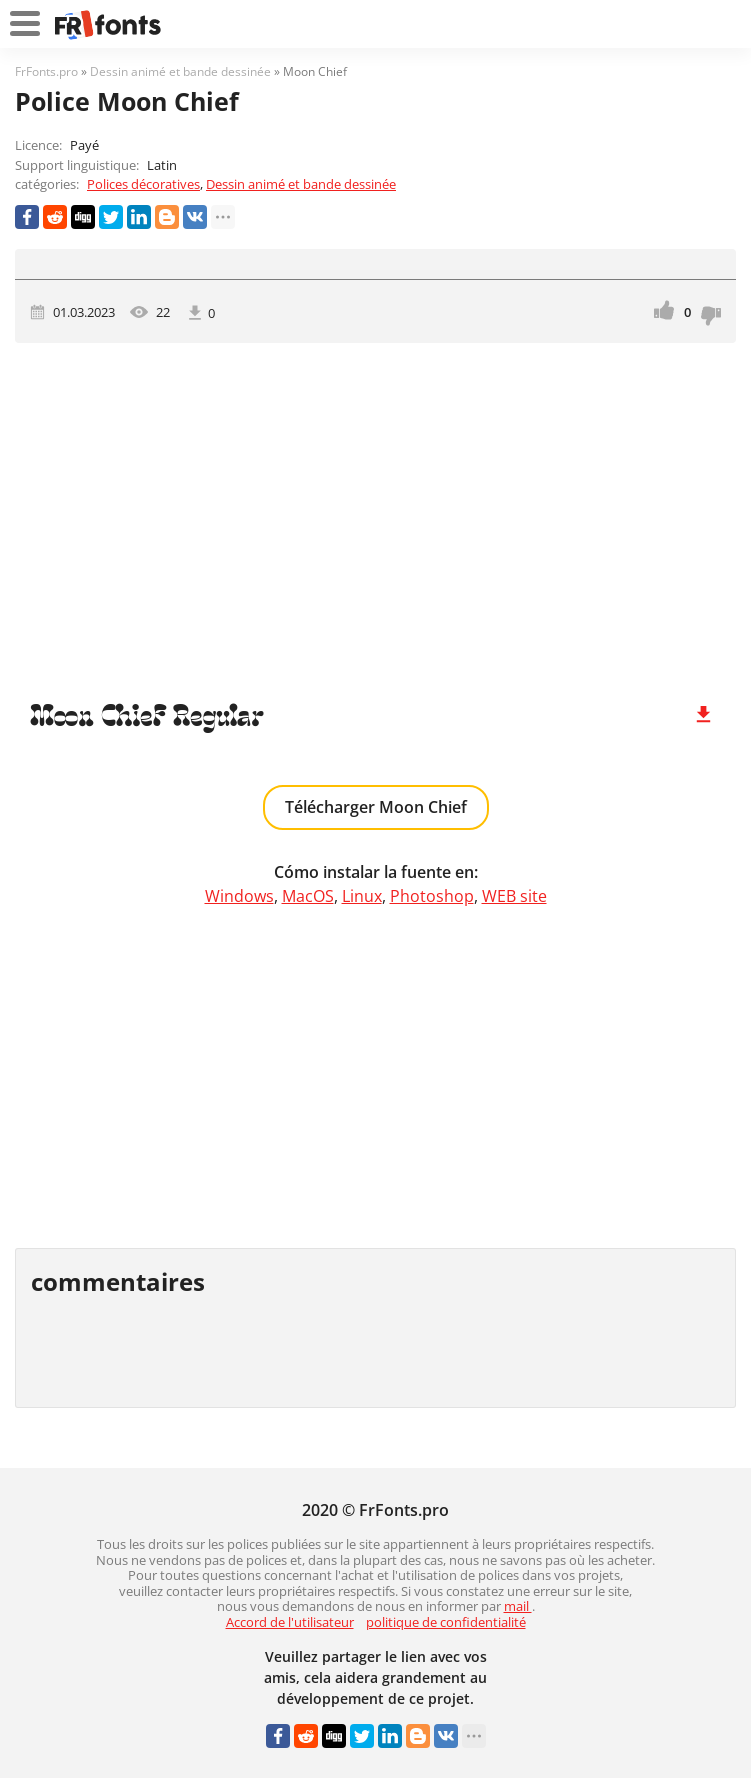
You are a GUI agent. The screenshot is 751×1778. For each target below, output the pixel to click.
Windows (239, 896)
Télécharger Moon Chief (376, 807)
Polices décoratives (143, 184)
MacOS (308, 896)
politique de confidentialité (446, 1622)
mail (518, 1606)
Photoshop (432, 896)
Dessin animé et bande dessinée (301, 184)
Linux (362, 896)
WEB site (514, 896)
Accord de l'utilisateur (290, 1622)
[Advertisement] (375, 513)
